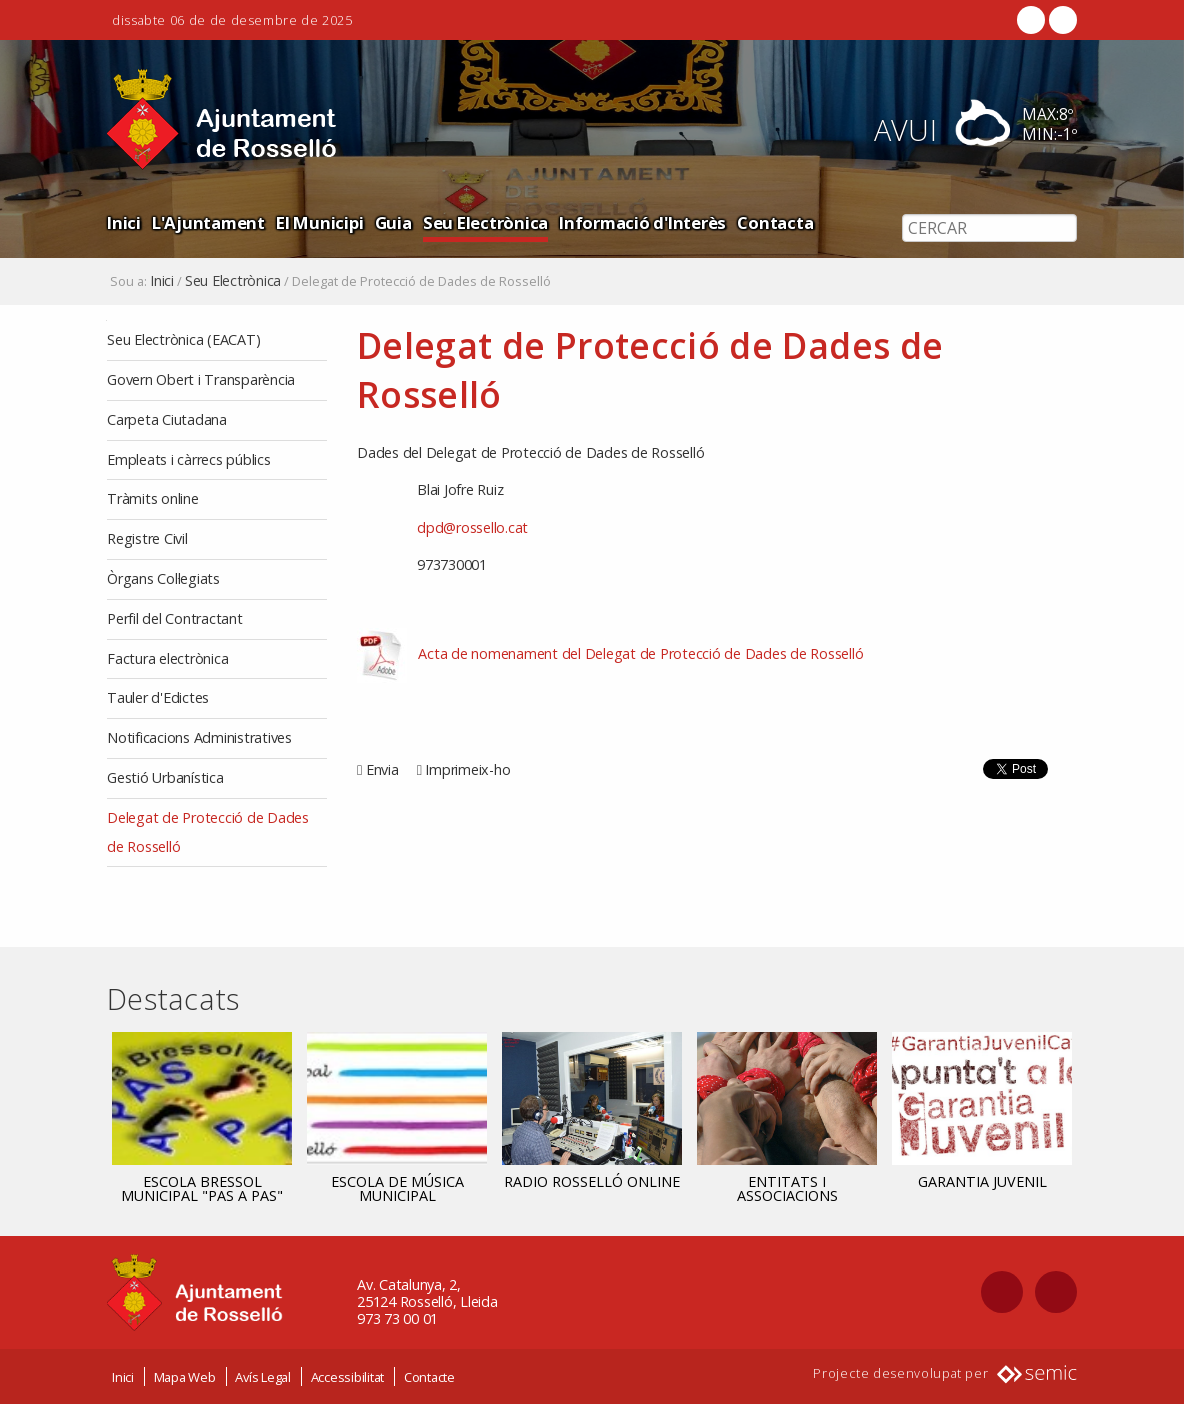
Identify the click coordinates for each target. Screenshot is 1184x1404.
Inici (124, 222)
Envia (382, 769)
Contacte (429, 1377)
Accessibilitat (348, 1377)
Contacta (775, 222)
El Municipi (319, 222)
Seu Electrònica (485, 222)
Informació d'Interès (642, 222)
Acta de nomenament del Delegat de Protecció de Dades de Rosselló (640, 653)
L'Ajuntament (208, 222)
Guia (393, 222)
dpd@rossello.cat (472, 527)
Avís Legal (263, 1377)
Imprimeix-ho (467, 769)
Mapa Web (185, 1377)
